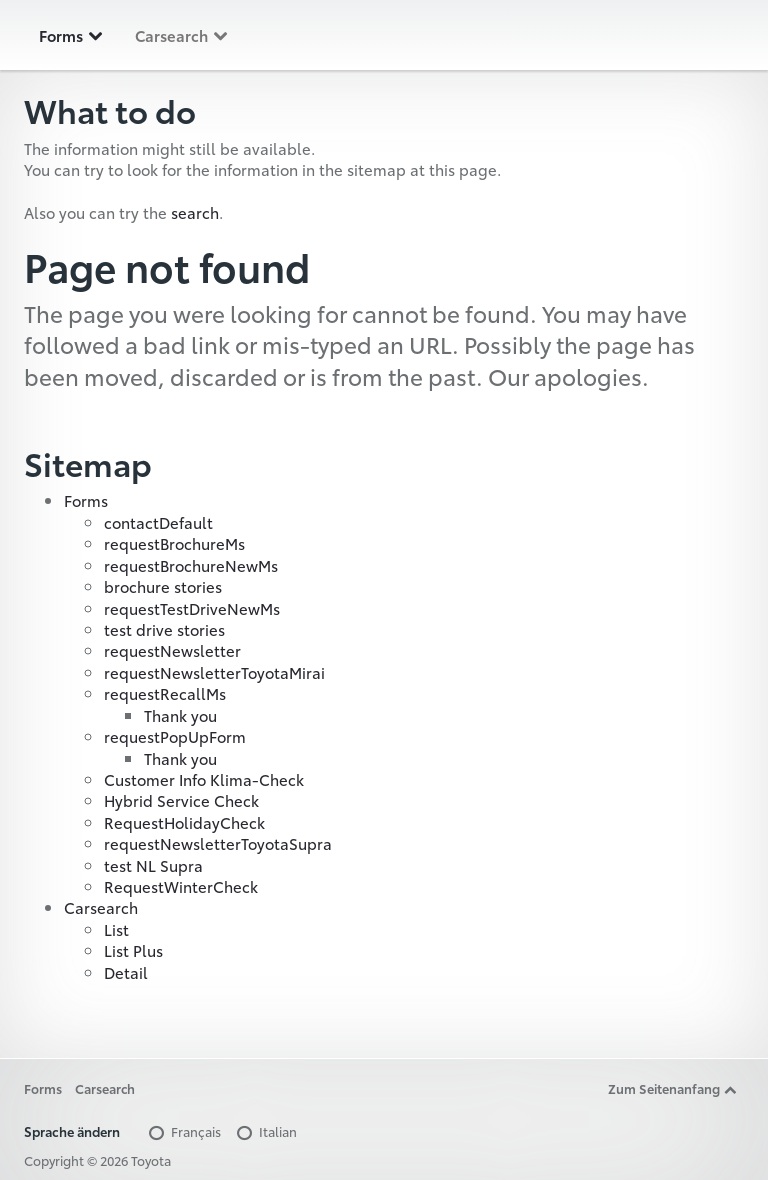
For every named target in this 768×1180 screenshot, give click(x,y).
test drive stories (164, 629)
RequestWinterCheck (181, 886)
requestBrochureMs (174, 543)
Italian (265, 1131)
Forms (72, 35)
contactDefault (158, 522)
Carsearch (182, 35)
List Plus (133, 950)
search (195, 212)
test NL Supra (153, 865)
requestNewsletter (172, 650)
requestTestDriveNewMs (192, 608)
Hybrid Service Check (181, 800)
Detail (126, 972)
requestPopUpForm (175, 736)
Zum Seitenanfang (673, 1088)
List (116, 929)
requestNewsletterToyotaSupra (218, 843)
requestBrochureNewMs (191, 565)
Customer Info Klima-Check (204, 779)
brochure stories (163, 586)
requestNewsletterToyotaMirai (214, 672)
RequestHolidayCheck (184, 822)
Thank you (180, 715)
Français (183, 1131)
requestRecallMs (165, 693)
